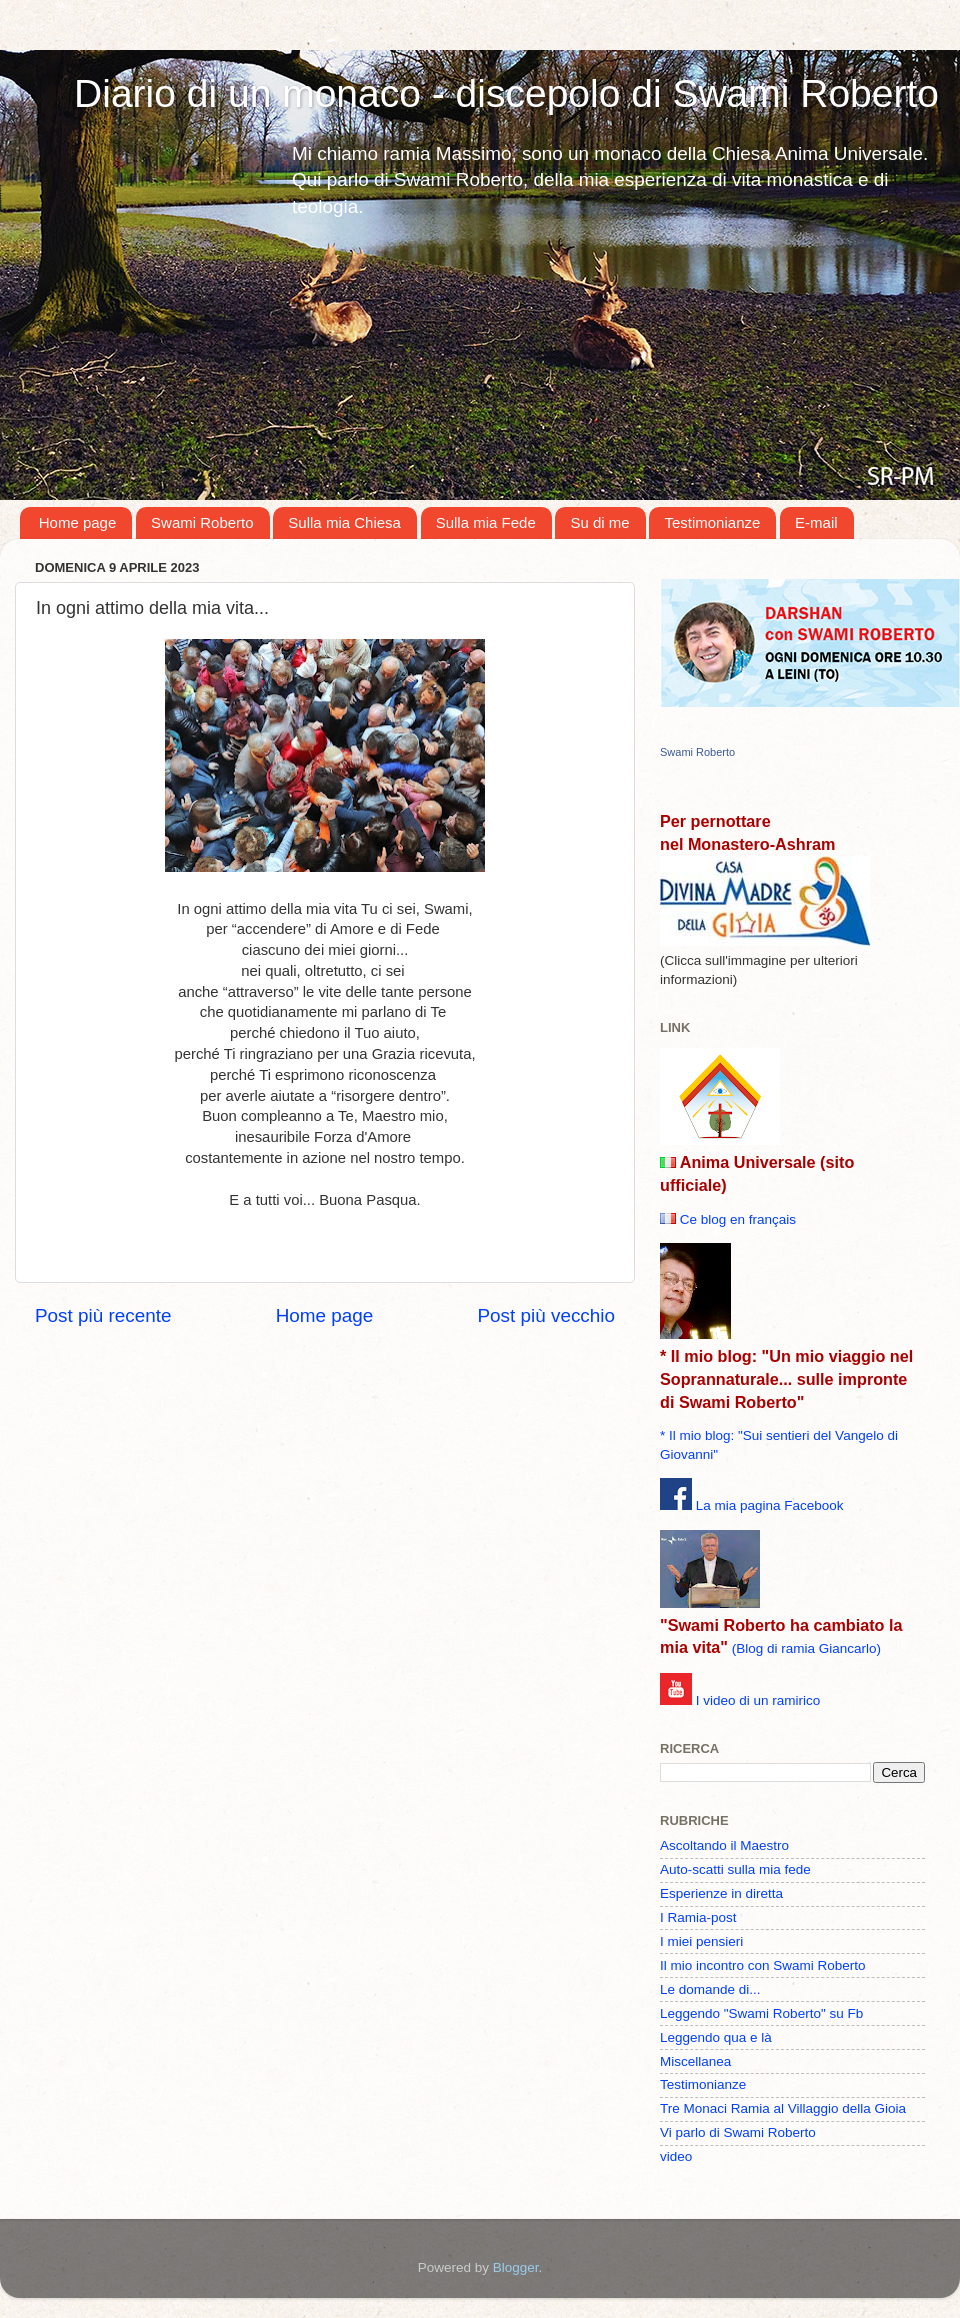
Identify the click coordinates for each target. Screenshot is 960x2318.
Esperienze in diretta (721, 1893)
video (676, 2156)
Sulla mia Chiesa (344, 522)
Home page (78, 522)
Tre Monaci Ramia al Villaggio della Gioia (783, 2108)
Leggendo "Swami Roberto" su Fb (761, 2013)
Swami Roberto (202, 522)
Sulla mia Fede (486, 522)
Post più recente (103, 1315)
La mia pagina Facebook (770, 1505)
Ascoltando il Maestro (724, 1845)
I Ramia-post (698, 1917)
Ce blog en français (738, 1219)
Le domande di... (710, 1989)
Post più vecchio (546, 1315)
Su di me (599, 522)
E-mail (816, 522)
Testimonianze (712, 522)
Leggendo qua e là (716, 2037)
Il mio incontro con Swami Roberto (763, 1965)
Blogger (516, 2267)
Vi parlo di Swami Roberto (738, 2132)
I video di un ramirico (758, 1700)
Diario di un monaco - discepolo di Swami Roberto (506, 93)
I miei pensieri (701, 1941)
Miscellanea (695, 2061)
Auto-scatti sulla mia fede (735, 1869)
